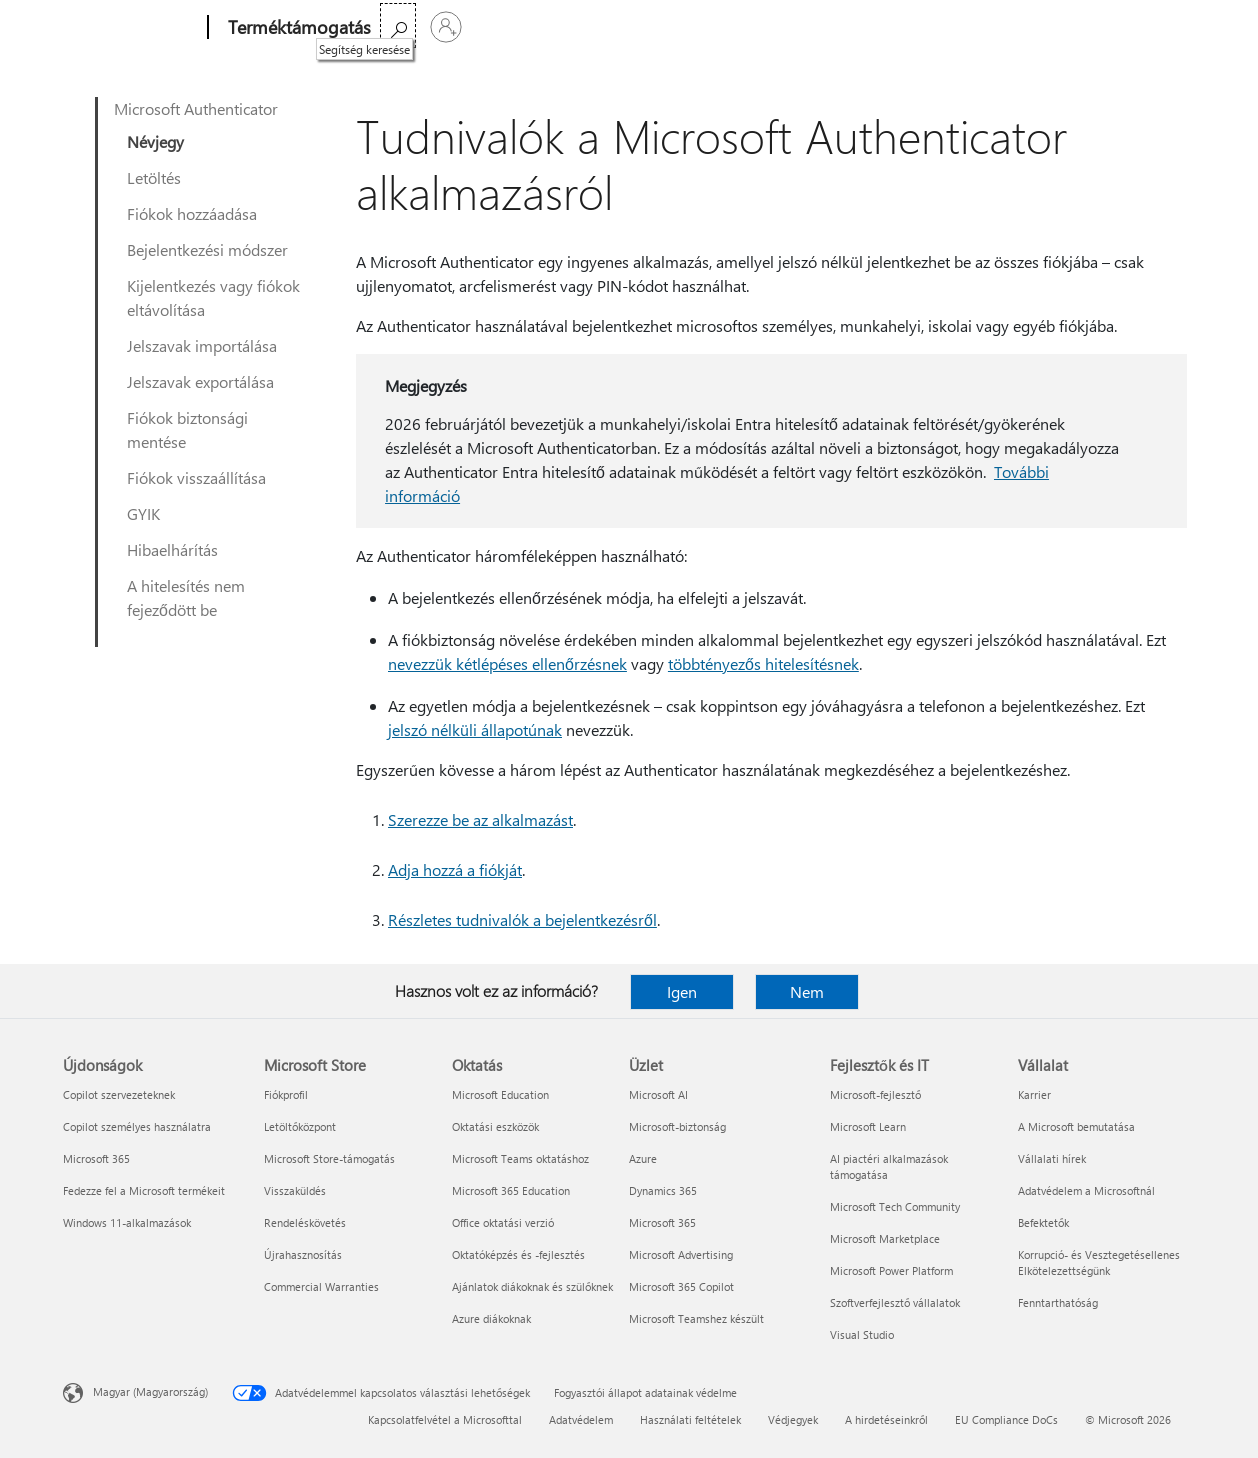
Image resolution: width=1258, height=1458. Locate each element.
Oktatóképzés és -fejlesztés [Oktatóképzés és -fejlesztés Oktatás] (518, 1254)
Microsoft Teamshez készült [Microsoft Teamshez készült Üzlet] (696, 1318)
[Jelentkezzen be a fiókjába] (1171, 27)
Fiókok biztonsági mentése (187, 429)
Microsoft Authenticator (196, 108)
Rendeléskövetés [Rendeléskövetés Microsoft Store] (305, 1222)
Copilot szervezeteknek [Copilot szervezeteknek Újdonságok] (119, 1094)
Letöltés (154, 177)
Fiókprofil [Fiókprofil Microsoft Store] (286, 1094)
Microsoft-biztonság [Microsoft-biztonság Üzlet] (677, 1126)
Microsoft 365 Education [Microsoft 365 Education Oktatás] (511, 1190)
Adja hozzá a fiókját (455, 869)
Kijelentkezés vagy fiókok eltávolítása (213, 297)
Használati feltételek (690, 1419)
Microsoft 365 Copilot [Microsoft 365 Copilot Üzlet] (681, 1286)
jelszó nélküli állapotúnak (475, 729)
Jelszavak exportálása (200, 381)
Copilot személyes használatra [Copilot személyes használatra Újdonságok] (137, 1126)
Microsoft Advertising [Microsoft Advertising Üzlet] (681, 1254)
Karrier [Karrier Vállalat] (1034, 1094)
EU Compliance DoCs (1006, 1419)
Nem (807, 991)
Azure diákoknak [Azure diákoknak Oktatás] (491, 1318)
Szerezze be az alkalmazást (480, 819)
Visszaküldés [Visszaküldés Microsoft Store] (295, 1190)
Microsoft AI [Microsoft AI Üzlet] (658, 1094)
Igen (682, 991)
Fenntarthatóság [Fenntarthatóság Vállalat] (1058, 1302)
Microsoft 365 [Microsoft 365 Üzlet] (662, 1222)
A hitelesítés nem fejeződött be (186, 597)
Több (566, 27)
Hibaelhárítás (172, 549)
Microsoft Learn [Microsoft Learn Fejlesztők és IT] (868, 1126)
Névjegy (155, 141)
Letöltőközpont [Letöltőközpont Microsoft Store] (300, 1126)
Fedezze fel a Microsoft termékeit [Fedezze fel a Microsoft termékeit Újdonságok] (144, 1190)
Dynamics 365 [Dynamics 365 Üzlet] (663, 1190)
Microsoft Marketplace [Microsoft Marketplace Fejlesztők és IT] (885, 1238)
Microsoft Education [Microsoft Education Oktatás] (500, 1094)
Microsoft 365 (428, 27)
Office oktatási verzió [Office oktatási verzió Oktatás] (503, 1222)
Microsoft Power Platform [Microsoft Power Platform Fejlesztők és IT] (891, 1270)
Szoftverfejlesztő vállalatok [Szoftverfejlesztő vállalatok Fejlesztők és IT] (895, 1302)
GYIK (143, 513)
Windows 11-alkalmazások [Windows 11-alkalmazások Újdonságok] (127, 1222)
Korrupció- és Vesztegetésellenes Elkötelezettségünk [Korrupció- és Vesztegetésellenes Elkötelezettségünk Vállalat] (1099, 1262)
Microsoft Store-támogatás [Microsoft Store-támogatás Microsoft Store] (329, 1158)
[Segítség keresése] (1123, 25)
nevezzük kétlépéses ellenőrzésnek (507, 663)
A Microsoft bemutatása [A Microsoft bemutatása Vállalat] (1076, 1126)
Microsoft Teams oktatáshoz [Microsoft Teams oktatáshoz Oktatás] (520, 1158)
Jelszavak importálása (202, 345)
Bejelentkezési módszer (207, 249)
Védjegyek (793, 1419)
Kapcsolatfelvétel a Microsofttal (445, 1419)
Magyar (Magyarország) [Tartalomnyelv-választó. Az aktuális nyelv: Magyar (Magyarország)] (150, 1391)
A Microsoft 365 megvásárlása (714, 27)
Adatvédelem (581, 1419)
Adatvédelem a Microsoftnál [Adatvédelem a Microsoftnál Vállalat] (1086, 1190)
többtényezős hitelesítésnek (763, 663)
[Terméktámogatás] (297, 28)
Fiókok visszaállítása (196, 477)
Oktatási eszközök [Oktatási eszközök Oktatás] (495, 1126)
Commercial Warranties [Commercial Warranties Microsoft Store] (321, 1286)
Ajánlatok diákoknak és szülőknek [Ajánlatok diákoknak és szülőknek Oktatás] (532, 1286)
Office (508, 27)
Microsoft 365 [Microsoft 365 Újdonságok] (96, 1158)
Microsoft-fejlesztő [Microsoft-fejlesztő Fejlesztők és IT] (875, 1094)
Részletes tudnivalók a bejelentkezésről (522, 919)
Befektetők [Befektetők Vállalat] (1043, 1222)
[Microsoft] (131, 28)
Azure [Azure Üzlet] (643, 1158)
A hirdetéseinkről (886, 1419)
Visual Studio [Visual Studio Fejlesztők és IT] (862, 1334)
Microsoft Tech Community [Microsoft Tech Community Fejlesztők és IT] (895, 1206)
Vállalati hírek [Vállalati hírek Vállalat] (1052, 1158)
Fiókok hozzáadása (192, 213)
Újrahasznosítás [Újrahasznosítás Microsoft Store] (303, 1254)
